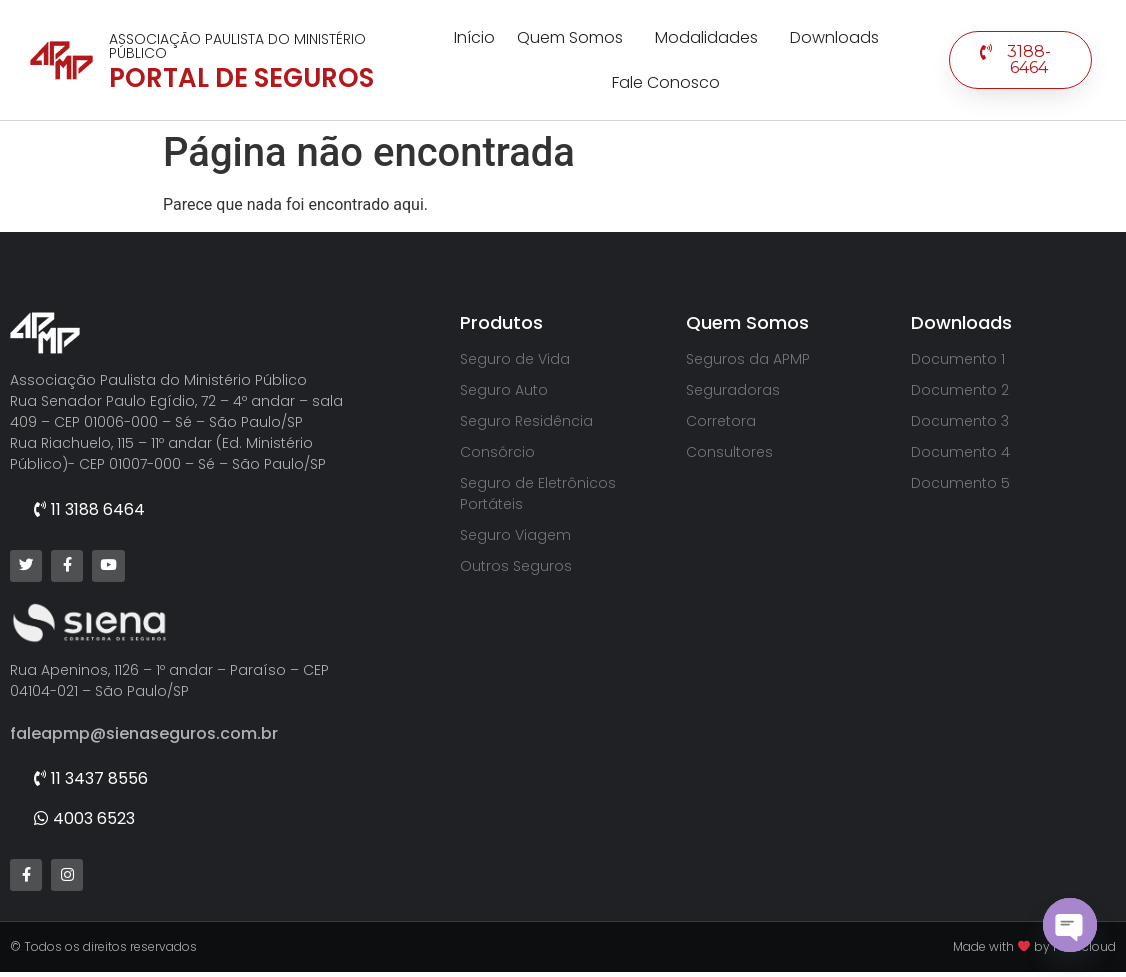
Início (474, 37)
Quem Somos (575, 37)
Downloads (834, 37)
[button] (1020, 60)
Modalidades (711, 37)
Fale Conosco (666, 82)
